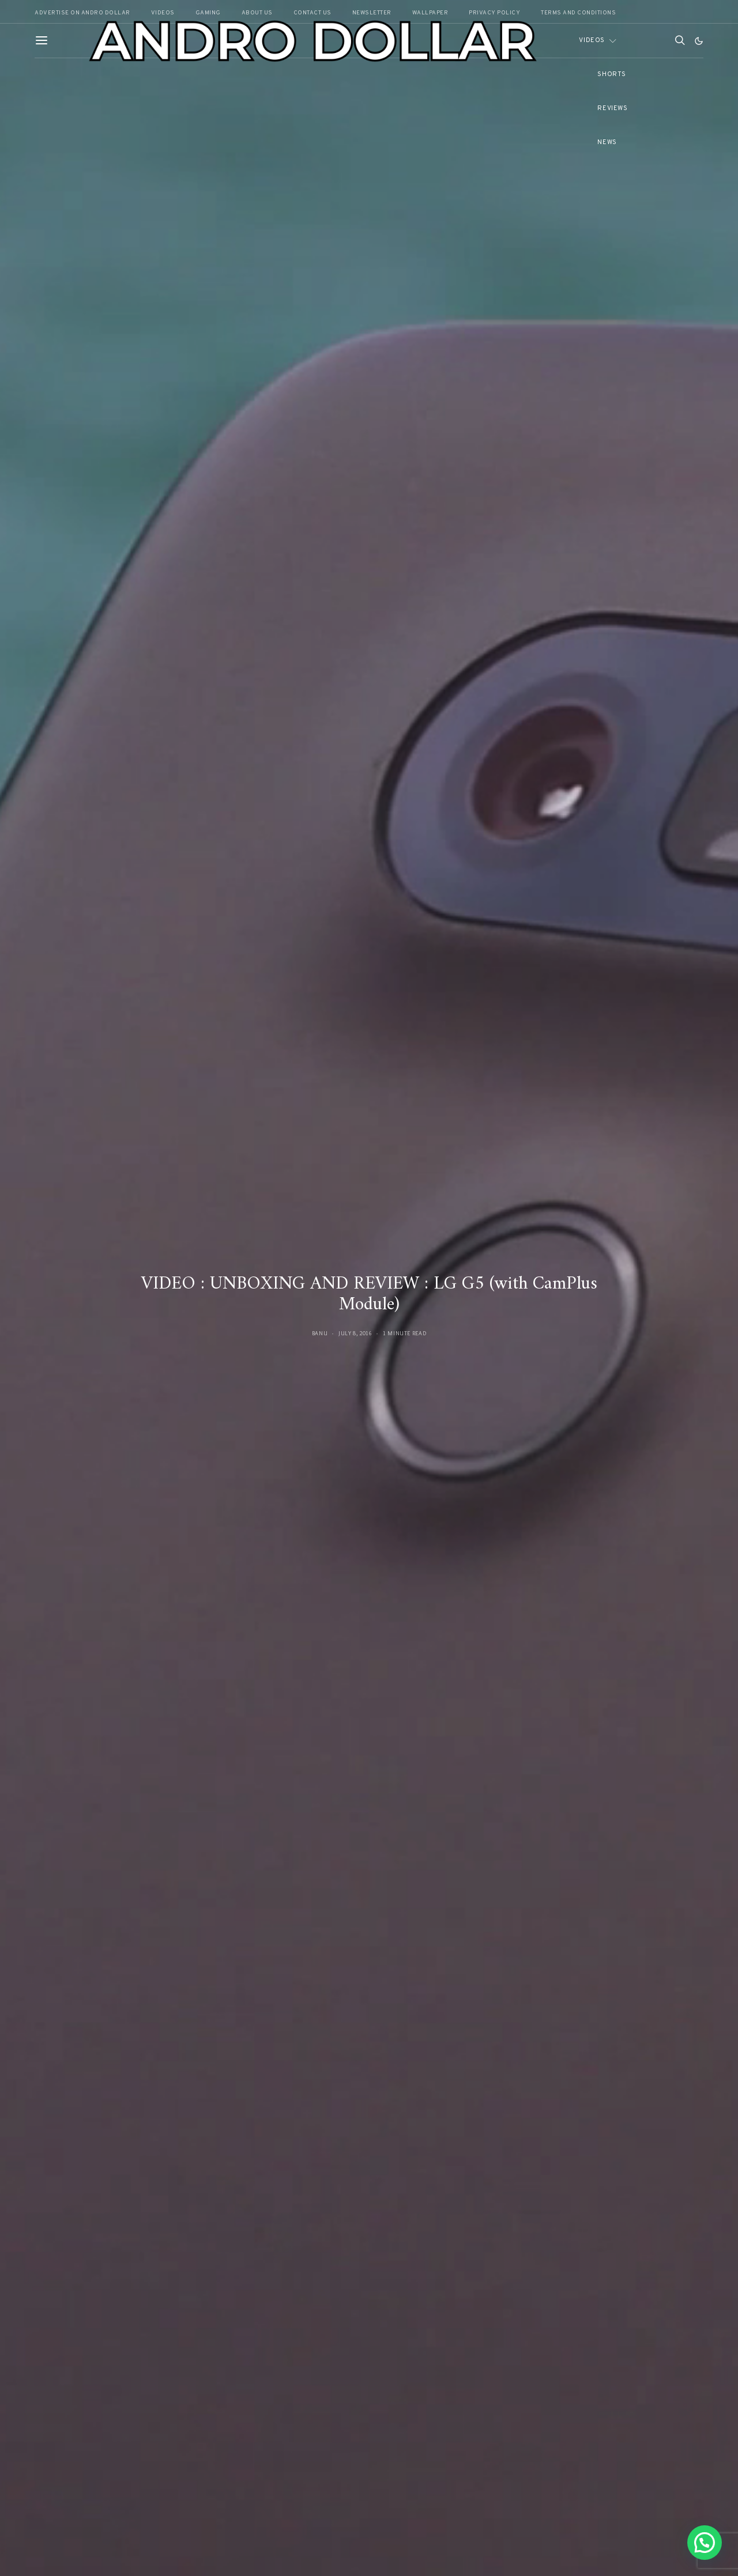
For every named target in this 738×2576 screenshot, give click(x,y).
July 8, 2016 (355, 1333)
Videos (591, 40)
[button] (698, 41)
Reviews (612, 108)
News (606, 142)
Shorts (611, 74)
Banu (320, 1333)
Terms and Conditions (578, 13)
